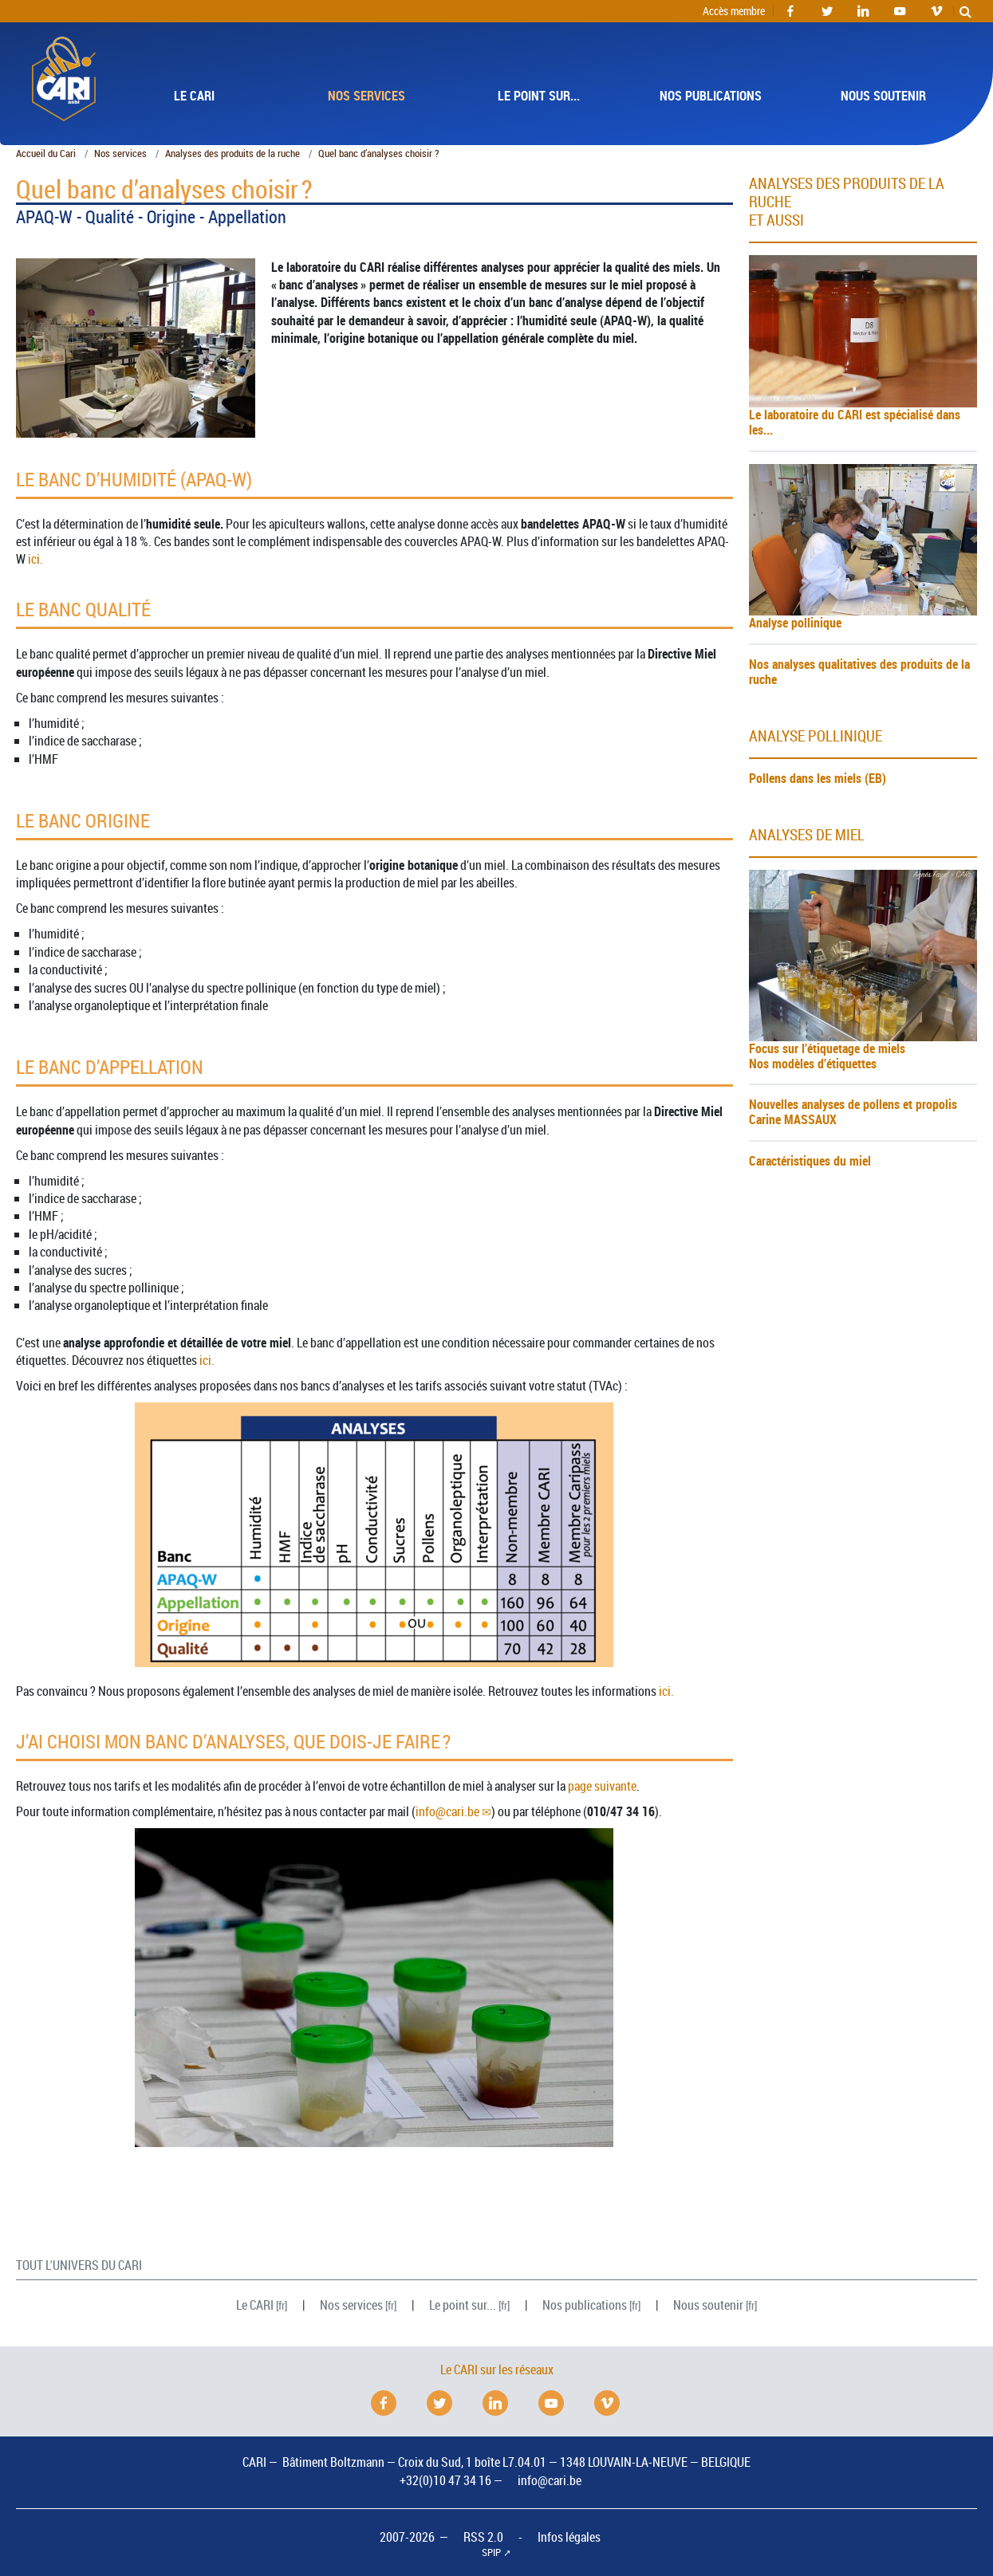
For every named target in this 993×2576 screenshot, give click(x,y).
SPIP (491, 2552)
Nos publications (584, 2305)
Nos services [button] (366, 95)
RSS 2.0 (483, 2537)
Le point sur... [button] (539, 95)
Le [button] (194, 95)
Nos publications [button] (711, 95)
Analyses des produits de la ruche (232, 153)
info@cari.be (549, 2480)
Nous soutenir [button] (883, 95)
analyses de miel (807, 835)
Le (255, 2305)
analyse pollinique (815, 736)
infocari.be (447, 1811)
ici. (35, 559)
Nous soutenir (708, 2305)
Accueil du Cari (46, 153)
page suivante (602, 1786)
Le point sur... (462, 2305)
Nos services (120, 153)
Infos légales (569, 2537)
